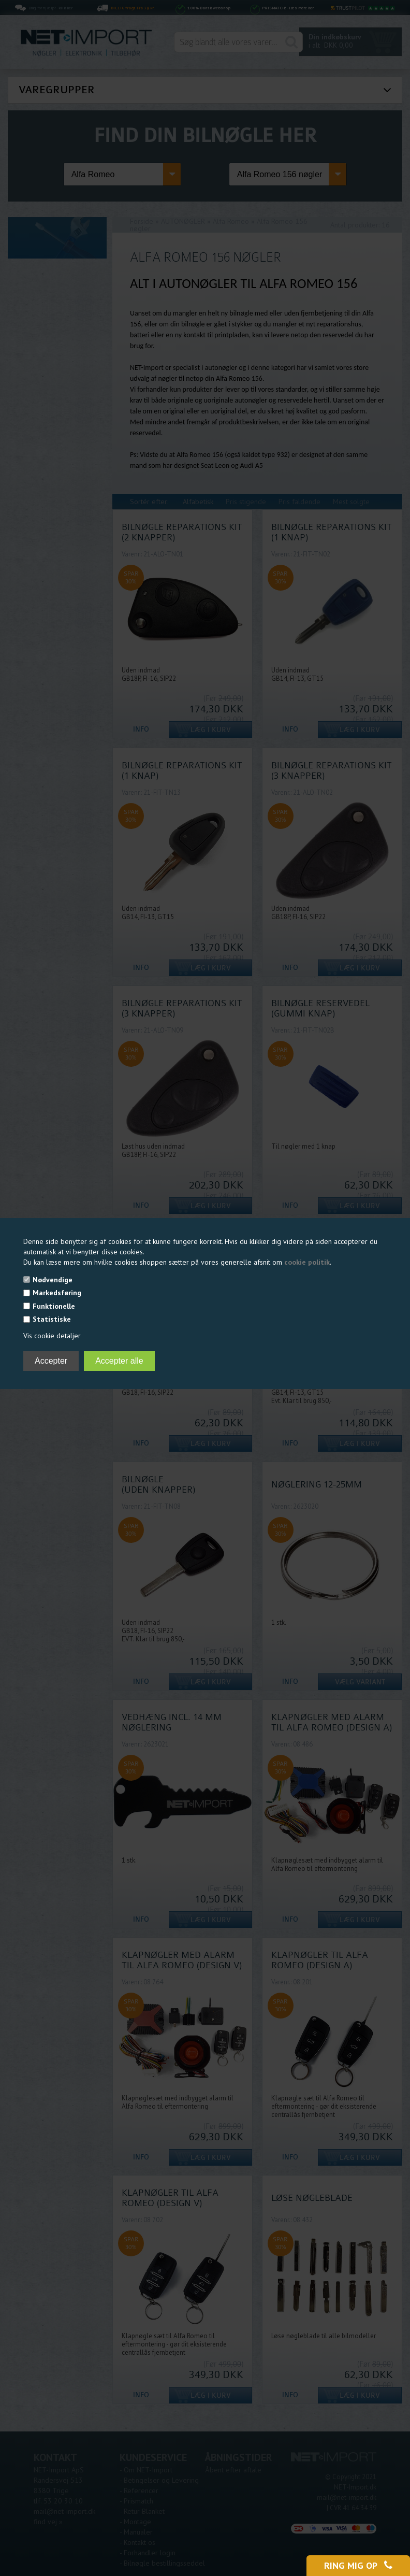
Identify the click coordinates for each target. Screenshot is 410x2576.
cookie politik (307, 1262)
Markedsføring (57, 1292)
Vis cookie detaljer (52, 1335)
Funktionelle (54, 1306)
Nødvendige (52, 1279)
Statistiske (52, 1319)
